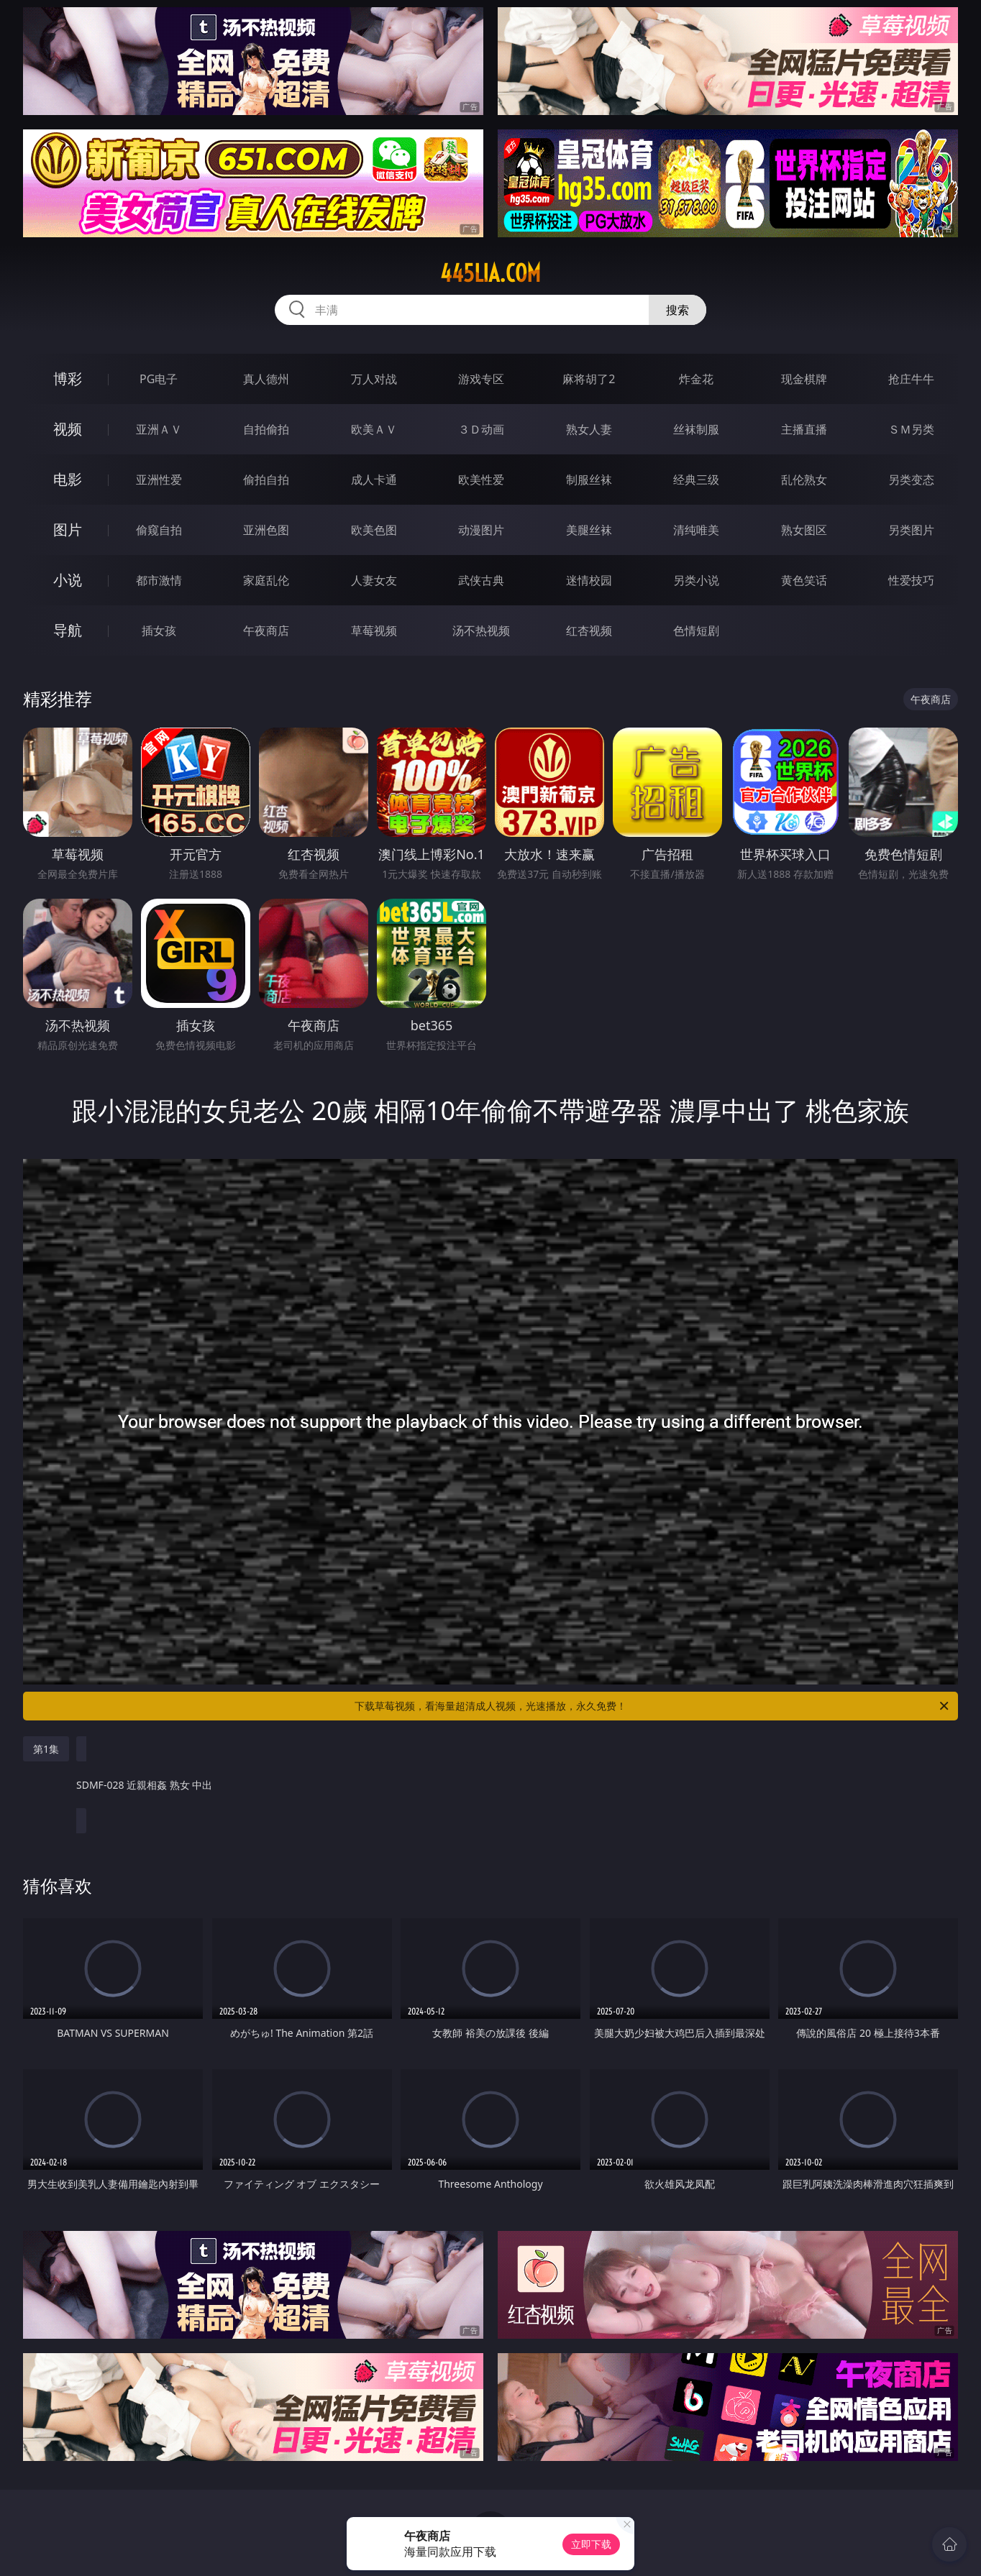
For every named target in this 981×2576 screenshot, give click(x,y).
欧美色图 (374, 530)
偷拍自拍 (266, 479)
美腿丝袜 (589, 530)
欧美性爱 (481, 479)
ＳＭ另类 (911, 429)
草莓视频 (374, 630)
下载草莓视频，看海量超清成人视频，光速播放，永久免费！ (653, 1706)
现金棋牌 (804, 379)
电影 (67, 479)
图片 (67, 529)
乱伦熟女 (804, 479)
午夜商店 (266, 630)
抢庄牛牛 (911, 379)
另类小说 (696, 580)
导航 (67, 630)
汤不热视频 (481, 630)
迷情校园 (589, 580)
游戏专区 (481, 379)
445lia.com (490, 273)
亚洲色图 (266, 530)
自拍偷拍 (266, 429)
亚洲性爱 (159, 479)
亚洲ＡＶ (159, 429)
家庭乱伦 (266, 580)
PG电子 (159, 379)
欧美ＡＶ (374, 429)
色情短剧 (696, 630)
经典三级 (696, 479)
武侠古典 (481, 580)
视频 (67, 429)
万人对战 (374, 379)
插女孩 (159, 630)
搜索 (677, 310)
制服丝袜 (589, 479)
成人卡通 (374, 479)
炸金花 (696, 379)
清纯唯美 (696, 530)
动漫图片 (481, 530)
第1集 (46, 1749)
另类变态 (911, 479)
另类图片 (911, 530)
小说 (67, 580)
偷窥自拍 (159, 530)
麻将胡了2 (588, 379)
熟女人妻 (589, 429)
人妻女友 (374, 580)
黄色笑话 (804, 580)
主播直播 (804, 429)
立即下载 (591, 2544)
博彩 (67, 378)
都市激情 (159, 580)
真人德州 (266, 379)
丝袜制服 (696, 429)
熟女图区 (804, 530)
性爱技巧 (911, 580)
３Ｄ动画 (481, 429)
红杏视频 (589, 630)
